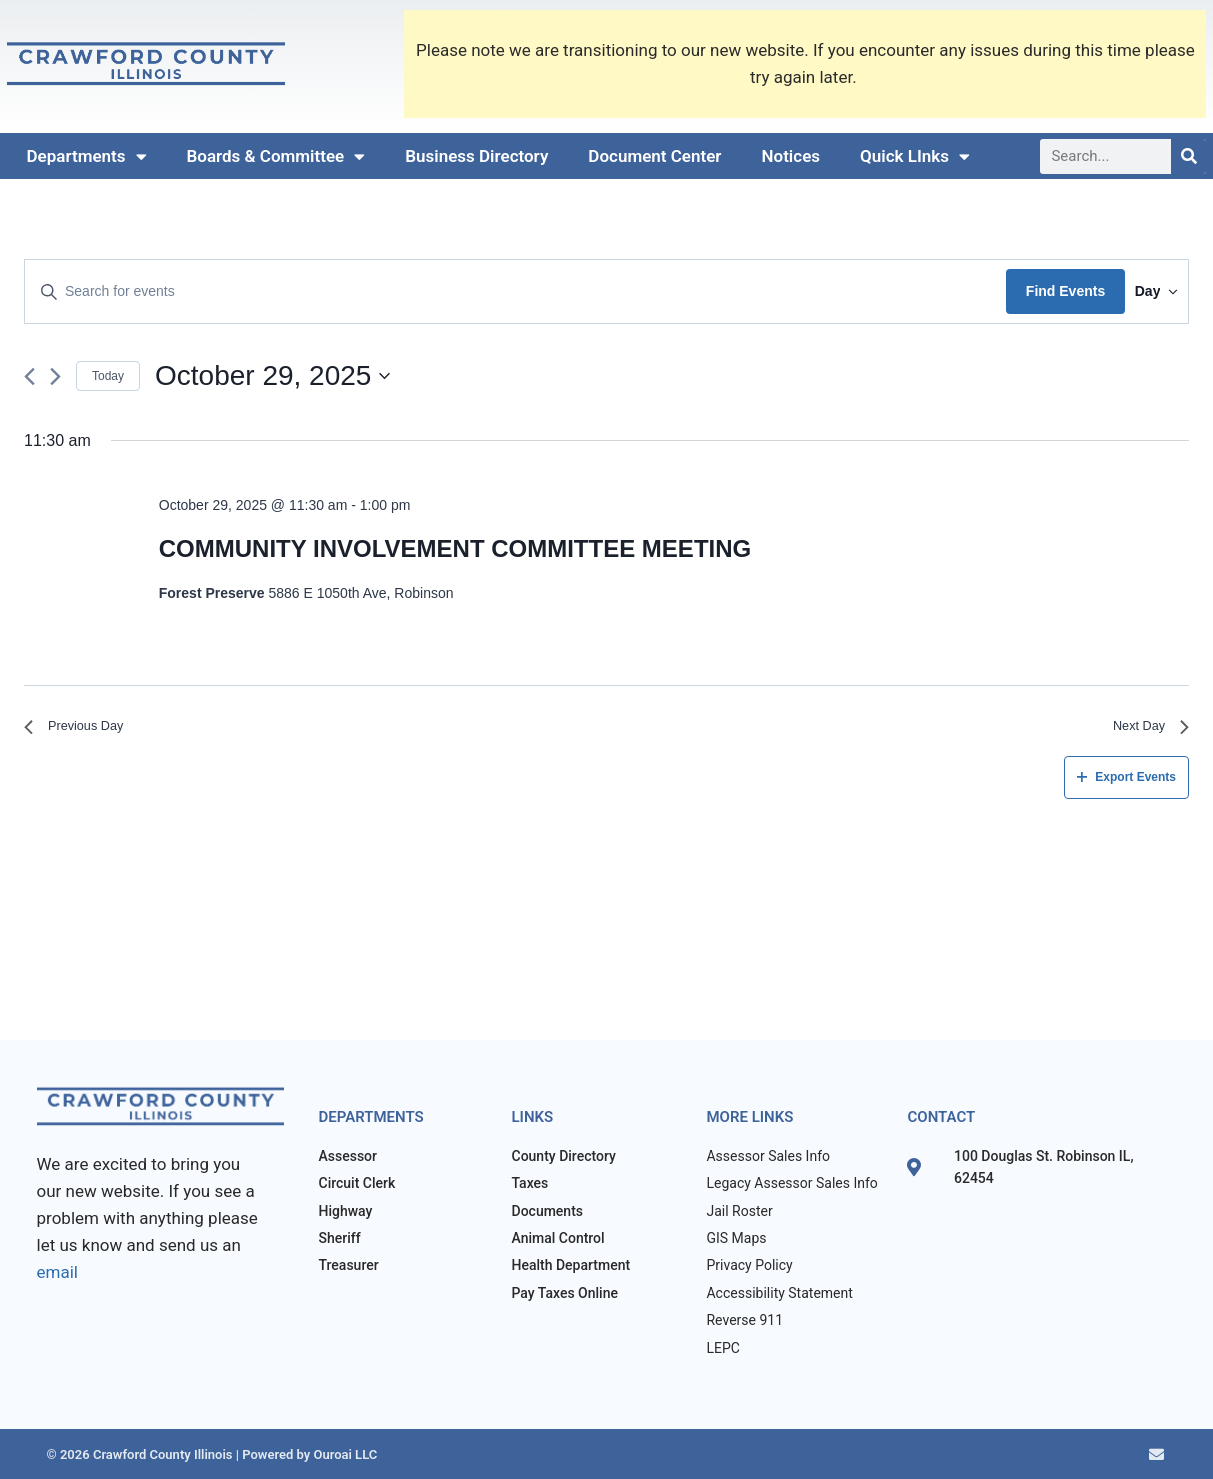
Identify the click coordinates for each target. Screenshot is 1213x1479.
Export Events (1126, 785)
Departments (87, 156)
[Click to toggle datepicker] (272, 376)
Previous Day (83, 730)
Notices (790, 156)
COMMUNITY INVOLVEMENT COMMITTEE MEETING (455, 548)
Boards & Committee (276, 156)
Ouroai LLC (343, 1454)
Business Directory (476, 156)
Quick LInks (915, 156)
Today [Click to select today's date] (108, 376)
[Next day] (55, 376)
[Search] (1188, 156)
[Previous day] (29, 376)
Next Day (1144, 730)
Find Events (1036, 291)
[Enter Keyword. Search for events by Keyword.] (501, 291)
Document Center (654, 156)
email (57, 1272)
